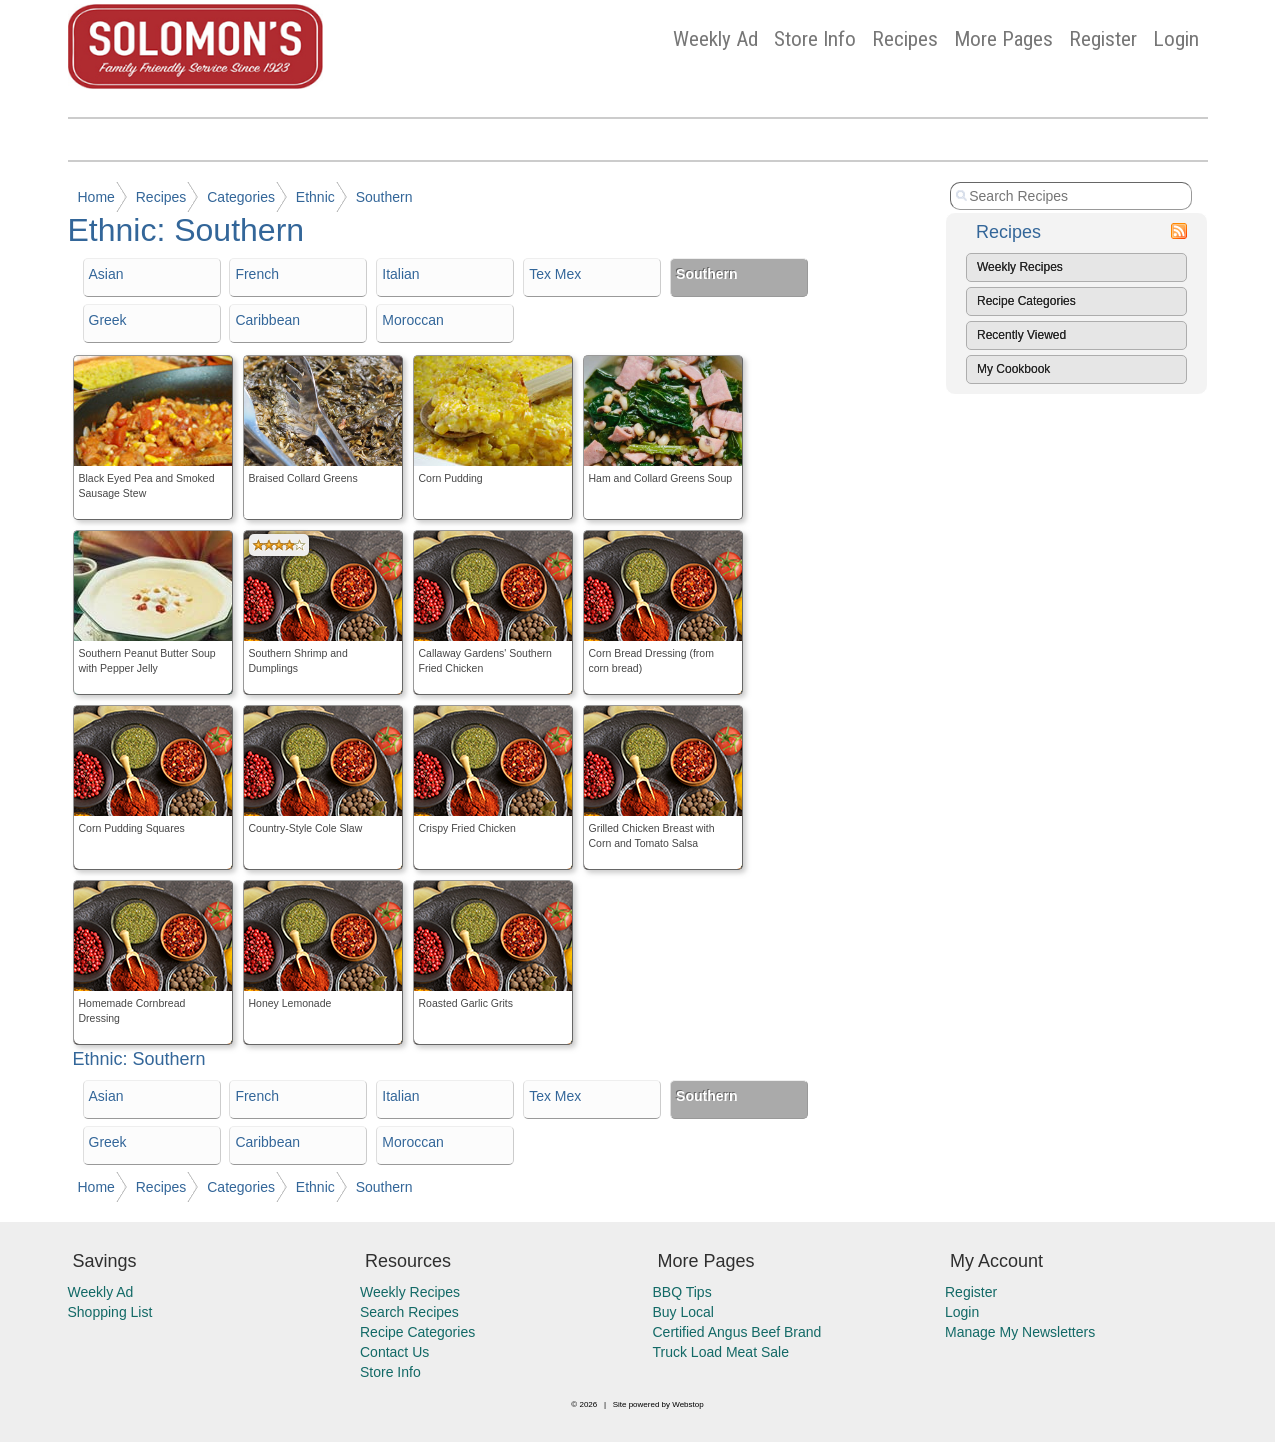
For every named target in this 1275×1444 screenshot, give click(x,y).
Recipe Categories (1026, 301)
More (1003, 39)
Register (1103, 39)
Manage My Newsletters (1020, 1332)
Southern (384, 197)
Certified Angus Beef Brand (737, 1332)
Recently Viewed (1021, 335)
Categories (241, 197)
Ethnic (315, 197)
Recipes (905, 39)
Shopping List (110, 1312)
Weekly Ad (715, 39)
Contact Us (394, 1352)
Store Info (815, 39)
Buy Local (683, 1312)
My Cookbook (1013, 369)
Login (1176, 39)
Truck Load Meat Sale (721, 1352)
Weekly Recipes (1020, 267)
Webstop (687, 1404)
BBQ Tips (682, 1292)
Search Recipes (409, 1312)
